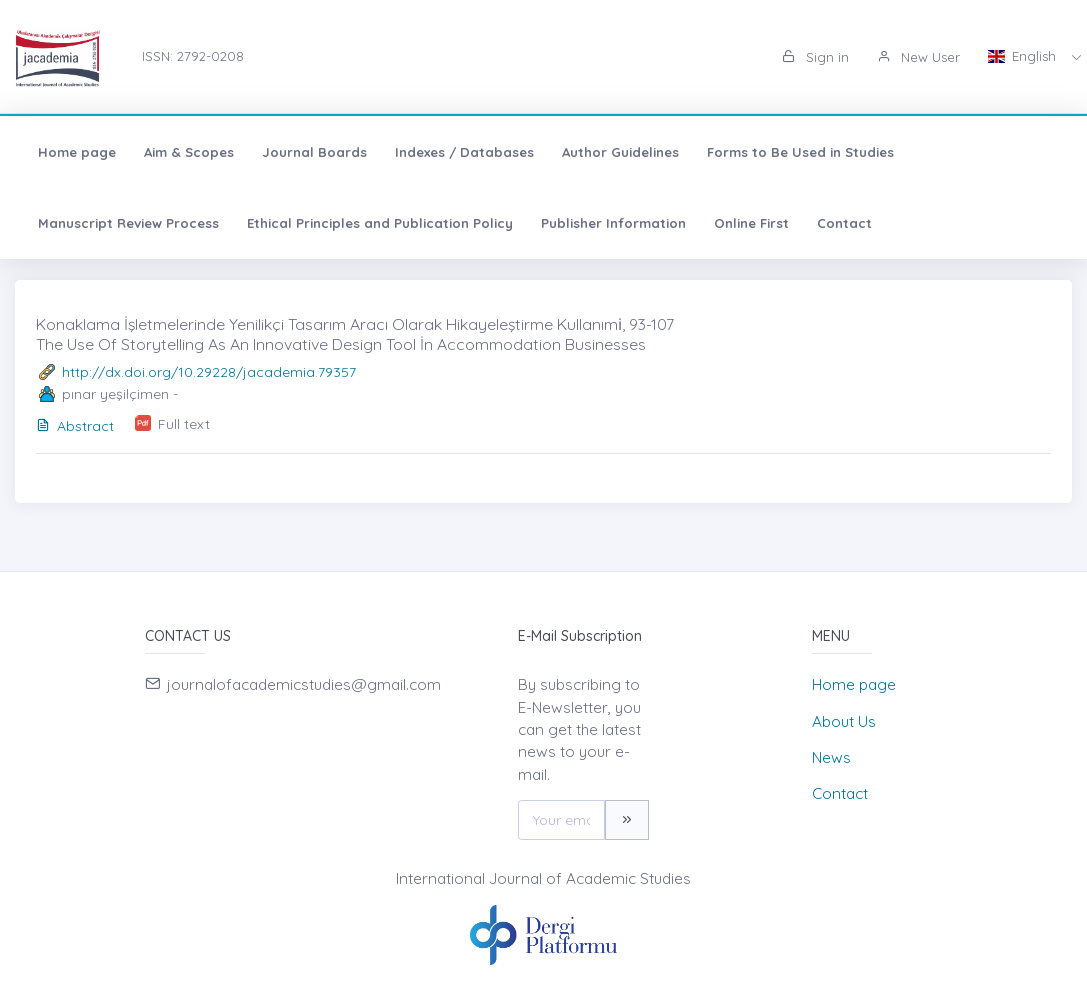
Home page (77, 152)
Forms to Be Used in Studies (800, 152)
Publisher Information (613, 223)
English (1024, 56)
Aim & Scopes (189, 152)
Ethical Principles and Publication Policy (380, 223)
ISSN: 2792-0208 (193, 56)
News (831, 757)
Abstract (75, 426)
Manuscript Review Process (128, 223)
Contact (844, 223)
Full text (184, 424)
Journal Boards (314, 152)
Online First (751, 223)
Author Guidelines (620, 152)
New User (918, 57)
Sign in (815, 57)
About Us (844, 721)
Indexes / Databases (464, 152)
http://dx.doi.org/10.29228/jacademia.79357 (209, 372)
